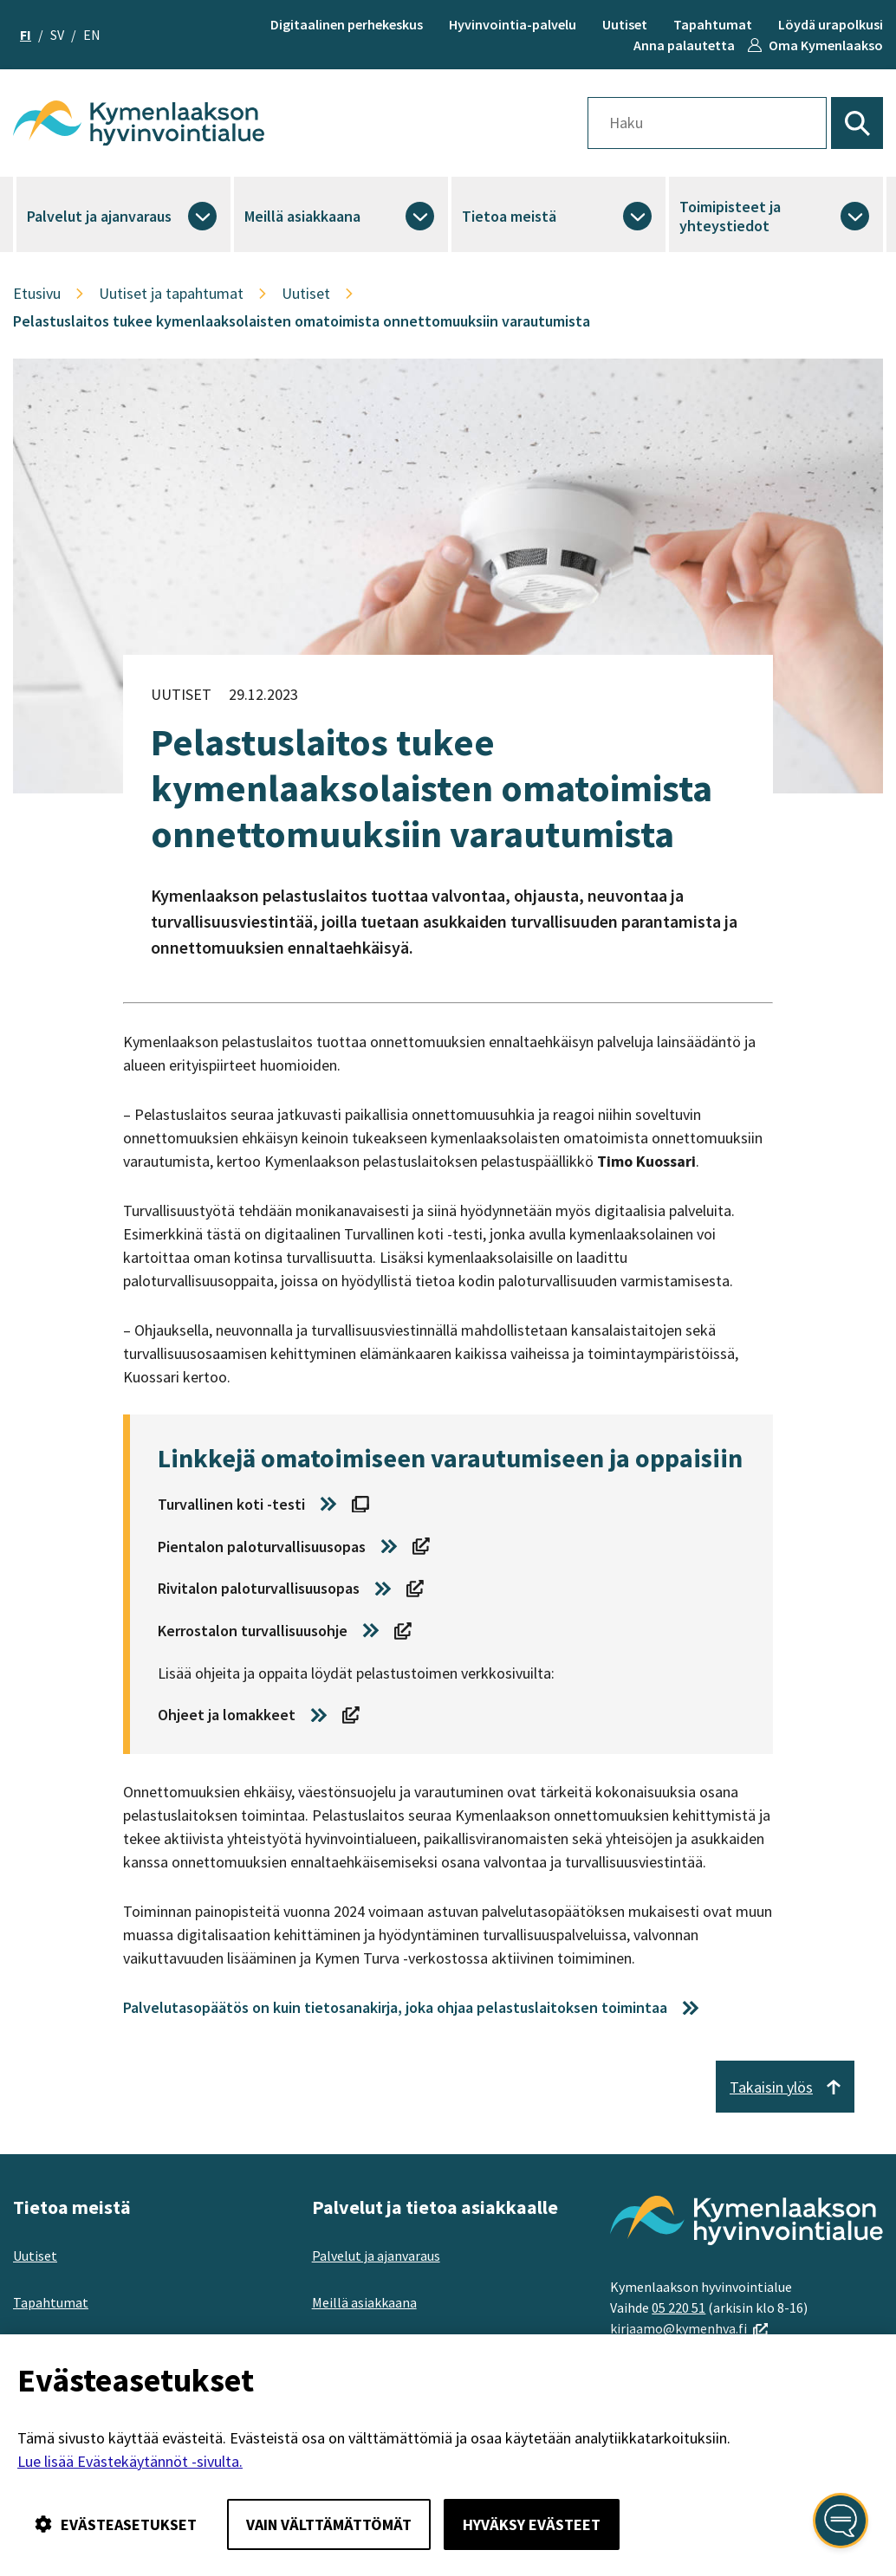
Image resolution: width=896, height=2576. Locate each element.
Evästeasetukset (116, 2524)
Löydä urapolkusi (830, 24)
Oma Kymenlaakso (826, 45)
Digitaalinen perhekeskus (346, 24)
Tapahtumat (712, 24)
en (92, 34)
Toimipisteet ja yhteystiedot (730, 216)
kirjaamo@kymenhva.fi (689, 2328)
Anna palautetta (684, 45)
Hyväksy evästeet (532, 2524)
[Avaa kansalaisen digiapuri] (840, 2520)
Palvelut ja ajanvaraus (99, 216)
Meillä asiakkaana (302, 216)
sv (57, 34)
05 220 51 (678, 2307)
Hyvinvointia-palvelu (512, 24)
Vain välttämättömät (329, 2524)
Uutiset (624, 24)
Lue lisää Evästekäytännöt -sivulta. (130, 2461)
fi (25, 34)
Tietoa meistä (509, 216)
